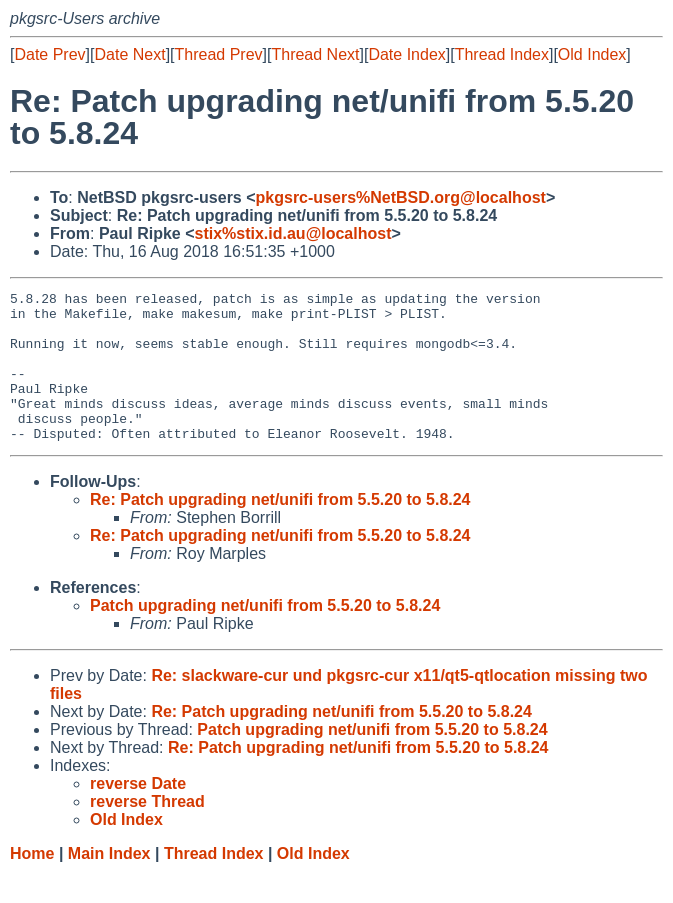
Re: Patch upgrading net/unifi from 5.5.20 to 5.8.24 (280, 529)
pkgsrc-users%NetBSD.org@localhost (401, 197)
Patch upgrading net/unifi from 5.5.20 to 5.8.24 (265, 635)
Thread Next (315, 54)
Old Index (592, 54)
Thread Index (502, 54)
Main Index (109, 883)
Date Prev (49, 54)
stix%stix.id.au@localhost (292, 233)
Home (32, 883)
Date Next (129, 54)
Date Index (406, 54)
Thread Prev (219, 54)
